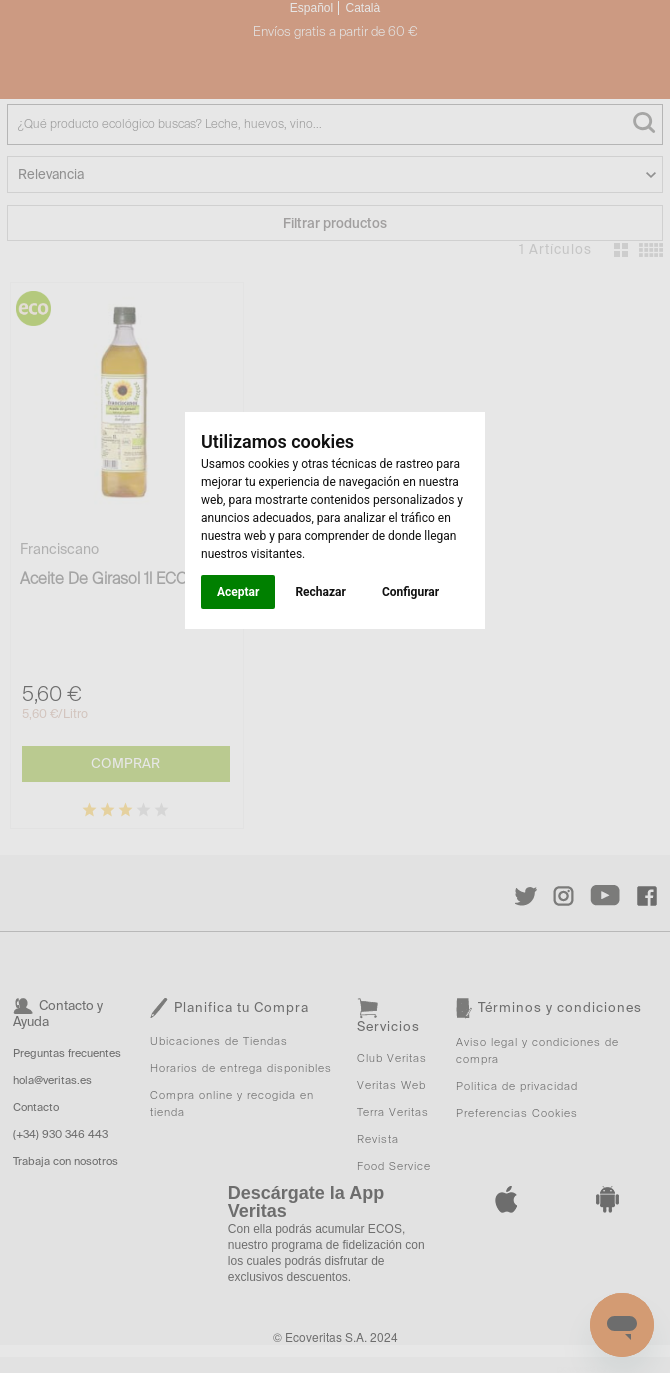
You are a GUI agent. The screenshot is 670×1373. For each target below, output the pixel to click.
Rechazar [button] (320, 592)
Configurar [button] (410, 592)
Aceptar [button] (238, 592)
